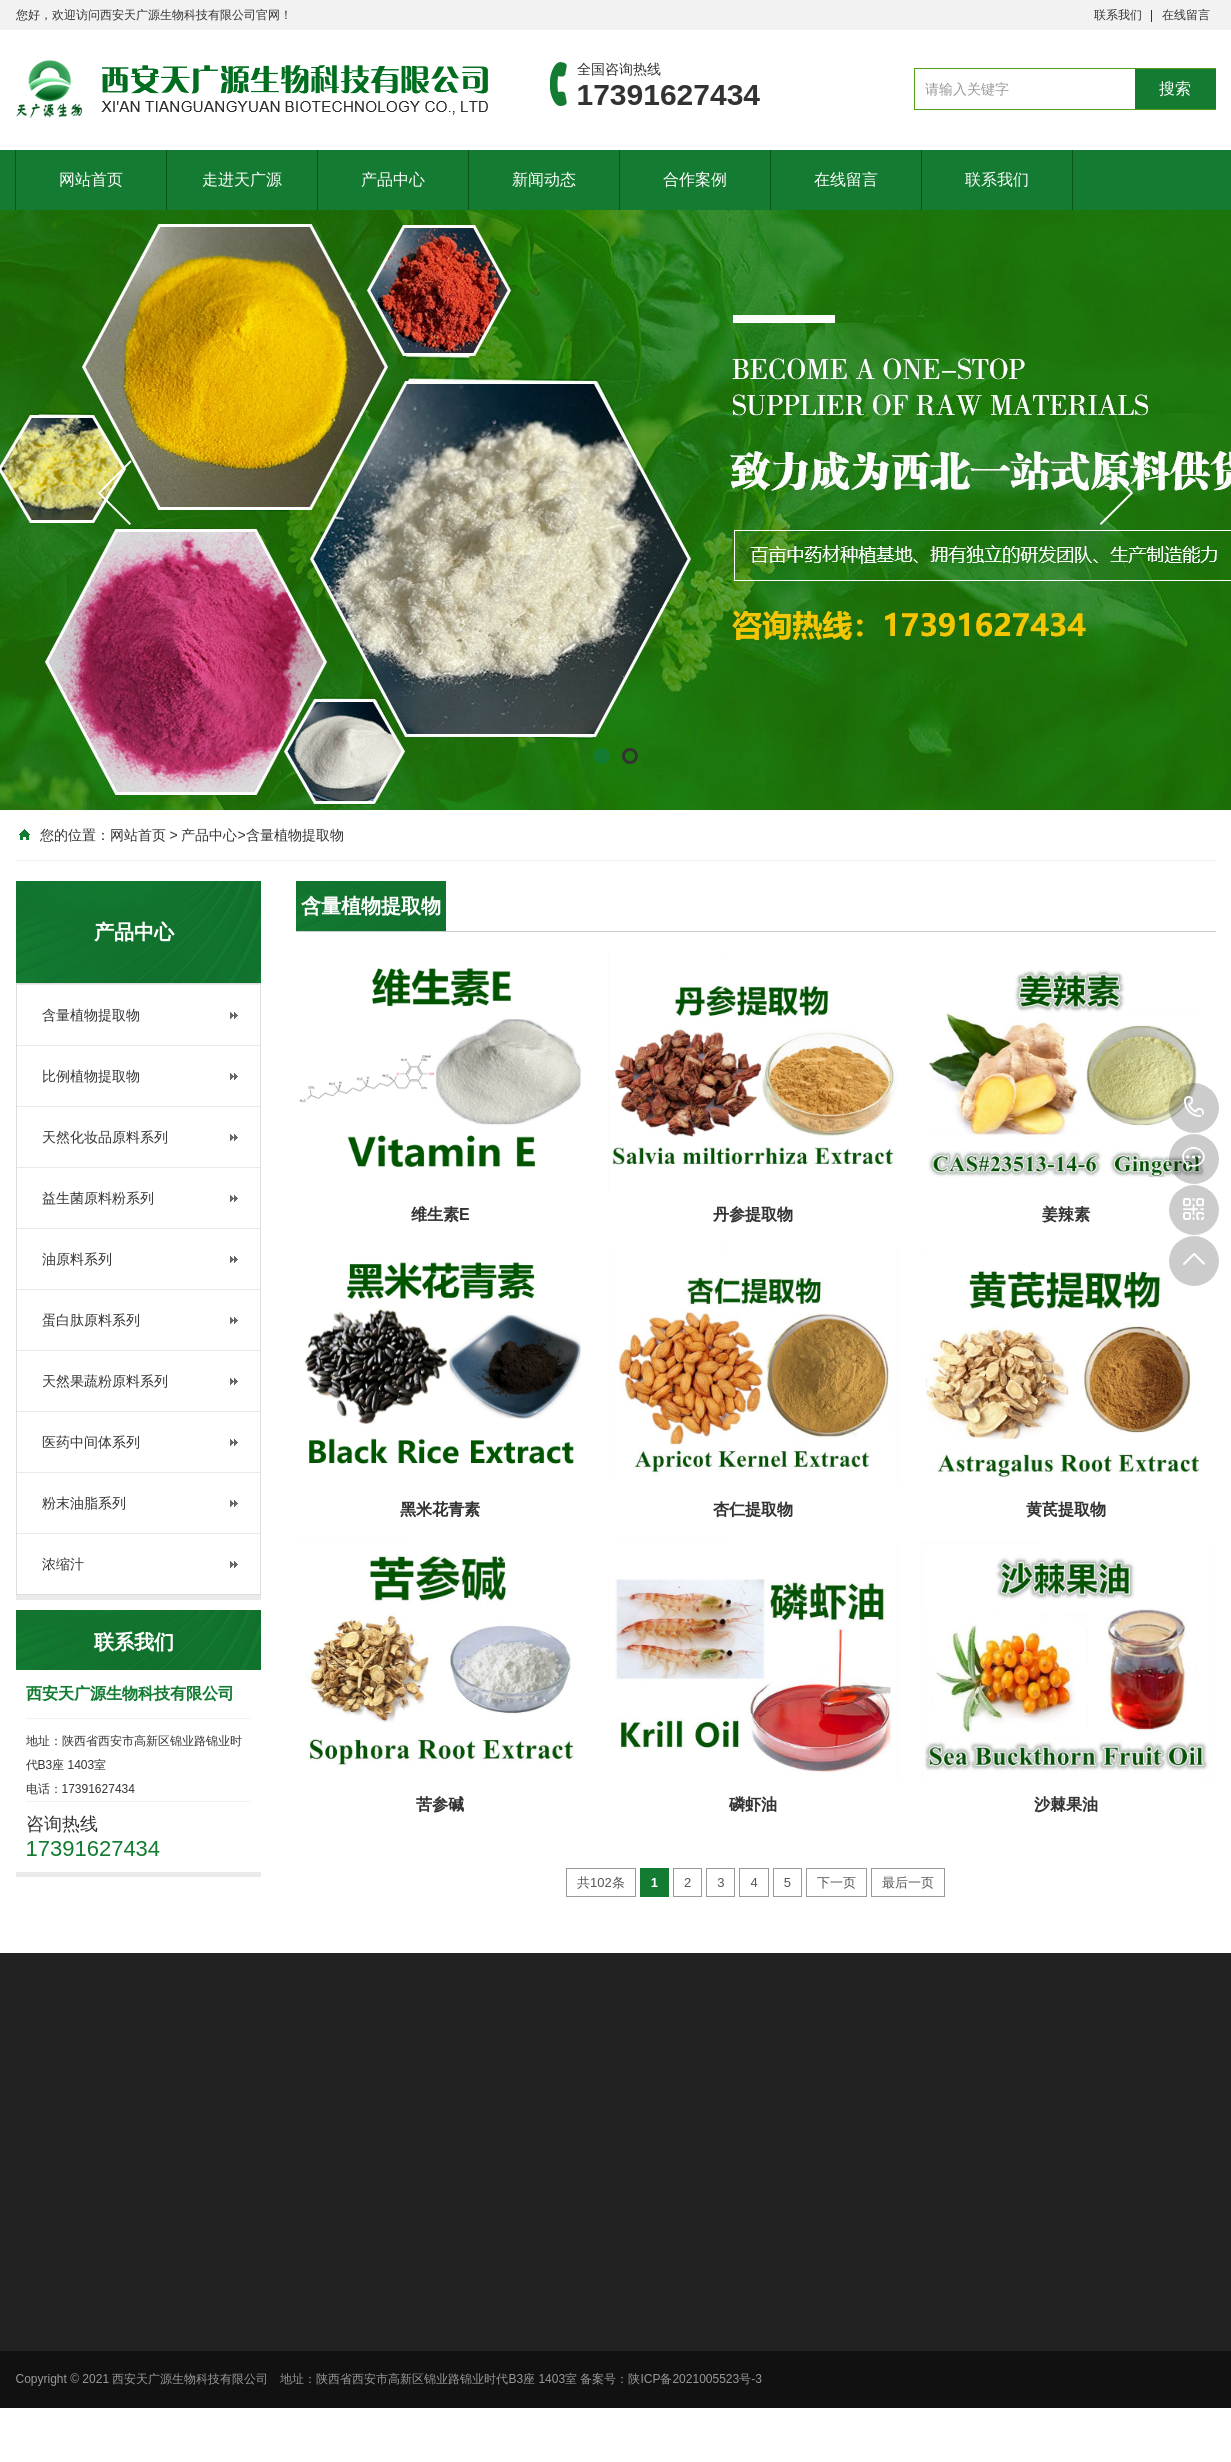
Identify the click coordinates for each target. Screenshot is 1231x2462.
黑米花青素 (440, 1509)
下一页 (836, 1882)
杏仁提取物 (753, 1509)
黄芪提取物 (1066, 1509)
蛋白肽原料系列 (91, 1320)
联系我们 (1118, 15)
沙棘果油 (1066, 1804)
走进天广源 (242, 178)
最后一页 (908, 1882)
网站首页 (91, 178)
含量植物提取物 (295, 835)
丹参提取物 (753, 1214)
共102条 (601, 1882)
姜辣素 (1066, 1214)
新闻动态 (544, 178)
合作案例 (695, 178)
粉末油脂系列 (84, 1503)
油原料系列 (77, 1259)
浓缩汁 (63, 1564)
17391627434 (1194, 1108)
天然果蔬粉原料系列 (105, 1381)
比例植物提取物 (91, 1076)
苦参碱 (440, 1804)
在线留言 (1186, 15)
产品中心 (393, 178)
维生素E (440, 1214)
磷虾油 (753, 1804)
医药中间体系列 (91, 1442)
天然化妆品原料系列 (105, 1137)
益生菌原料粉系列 (98, 1198)
